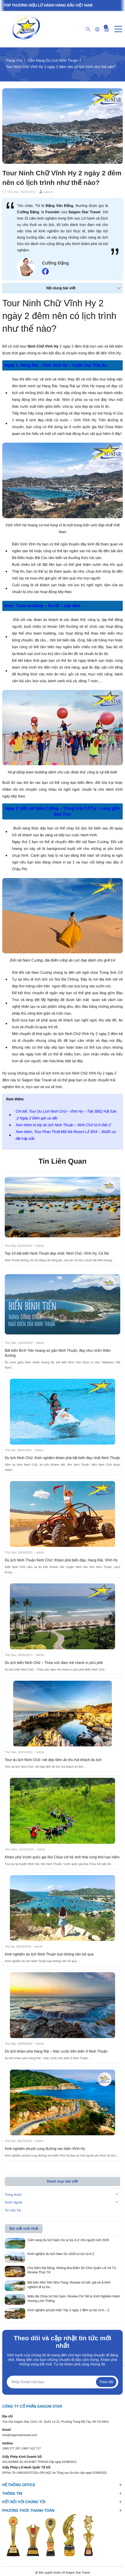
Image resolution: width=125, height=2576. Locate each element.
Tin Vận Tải (13, 2210)
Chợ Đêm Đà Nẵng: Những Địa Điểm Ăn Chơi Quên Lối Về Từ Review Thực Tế (71, 2270)
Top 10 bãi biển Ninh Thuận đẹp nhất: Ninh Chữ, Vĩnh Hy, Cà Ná (57, 1253)
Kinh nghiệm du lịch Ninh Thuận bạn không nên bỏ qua (49, 1954)
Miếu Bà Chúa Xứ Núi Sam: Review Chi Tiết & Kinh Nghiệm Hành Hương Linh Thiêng (73, 2298)
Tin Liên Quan (62, 1161)
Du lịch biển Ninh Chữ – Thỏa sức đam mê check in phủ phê (54, 1663)
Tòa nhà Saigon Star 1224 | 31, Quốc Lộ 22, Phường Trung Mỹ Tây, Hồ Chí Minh (55, 2421)
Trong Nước (13, 2194)
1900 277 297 (11, 2448)
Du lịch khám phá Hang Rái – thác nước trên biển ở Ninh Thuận (56, 2051)
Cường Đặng (55, 262)
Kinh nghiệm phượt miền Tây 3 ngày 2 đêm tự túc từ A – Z (68, 2310)
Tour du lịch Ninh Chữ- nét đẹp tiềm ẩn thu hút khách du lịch (53, 1760)
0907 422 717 (32, 2448)
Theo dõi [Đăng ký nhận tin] (106, 2382)
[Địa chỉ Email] (62, 2382)
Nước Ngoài (13, 2202)
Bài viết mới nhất (23, 2228)
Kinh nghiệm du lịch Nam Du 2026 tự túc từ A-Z (60, 2254)
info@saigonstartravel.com (19, 2435)
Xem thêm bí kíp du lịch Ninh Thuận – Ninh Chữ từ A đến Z (63, 1125)
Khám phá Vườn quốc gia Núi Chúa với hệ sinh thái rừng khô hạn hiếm (62, 1857)
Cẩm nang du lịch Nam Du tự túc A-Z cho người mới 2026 (68, 2240)
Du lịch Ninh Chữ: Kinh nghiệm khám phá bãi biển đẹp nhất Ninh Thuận (62, 1458)
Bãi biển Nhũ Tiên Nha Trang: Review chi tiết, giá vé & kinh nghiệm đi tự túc (68, 2285)
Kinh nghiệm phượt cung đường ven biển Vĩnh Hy (45, 2149)
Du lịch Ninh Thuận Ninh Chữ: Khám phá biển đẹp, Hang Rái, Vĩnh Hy (61, 1560)
